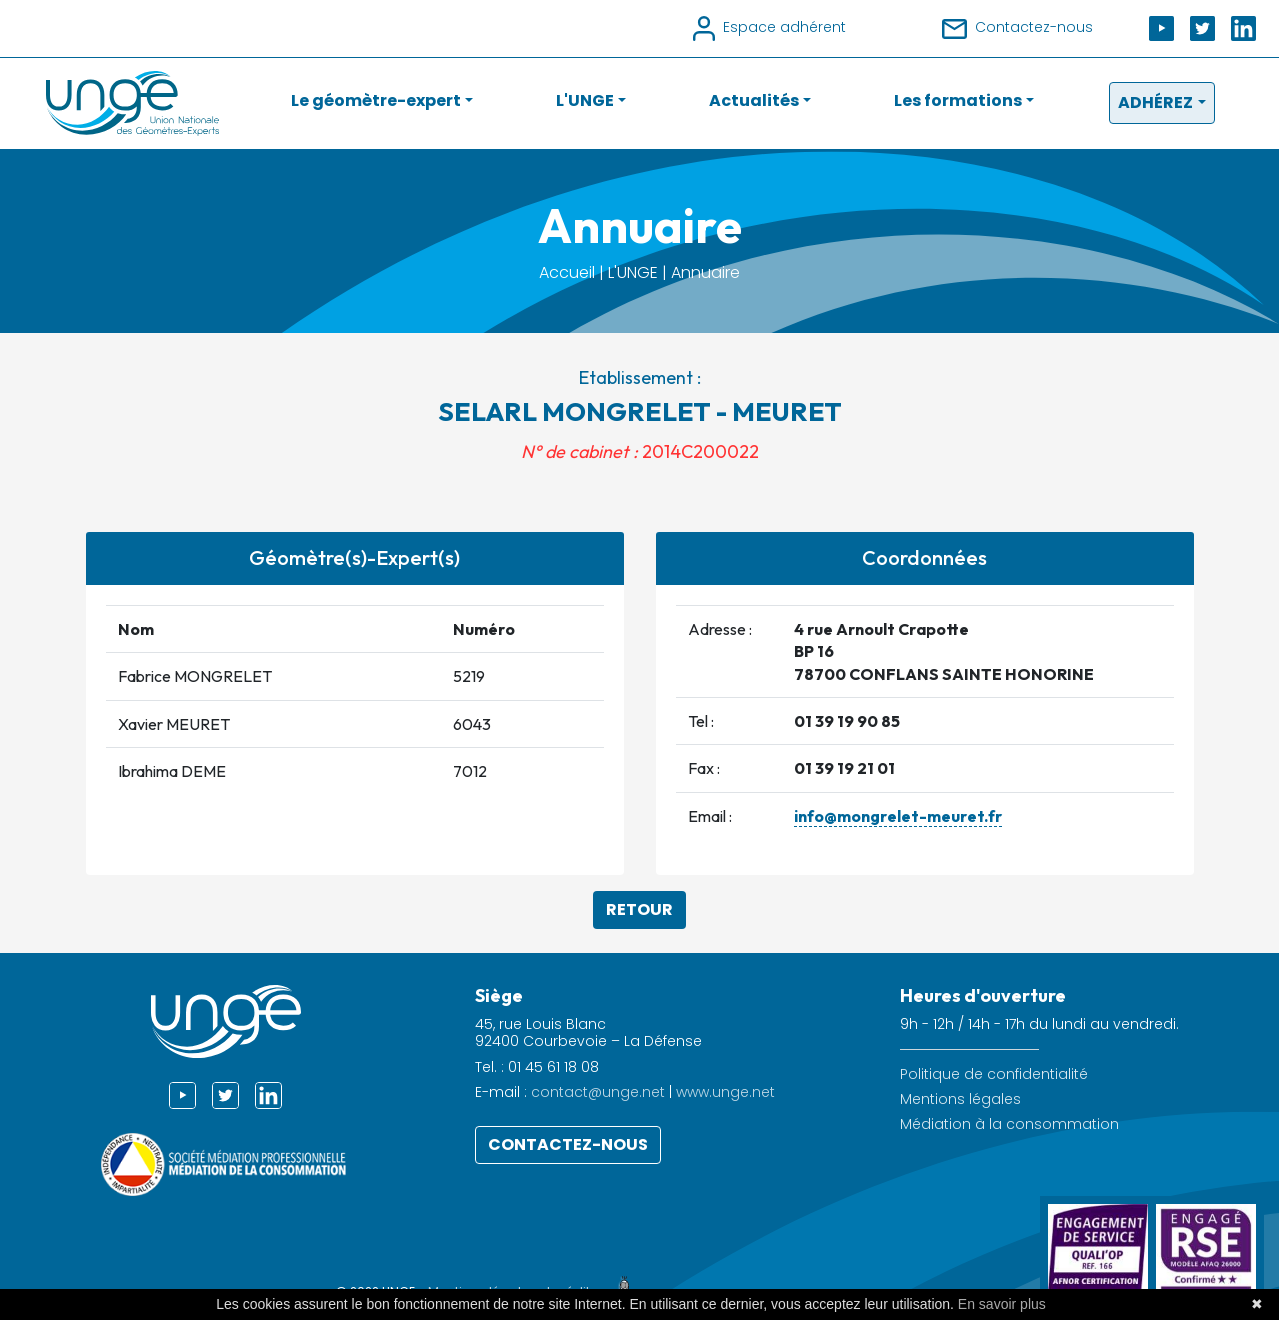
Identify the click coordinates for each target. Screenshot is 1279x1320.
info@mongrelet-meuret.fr (898, 816)
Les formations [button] (958, 100)
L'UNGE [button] (585, 100)
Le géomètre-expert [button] (376, 100)
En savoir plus (1002, 1304)
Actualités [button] (754, 100)
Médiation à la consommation (1009, 1124)
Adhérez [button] (1155, 102)
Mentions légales (960, 1099)
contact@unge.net (598, 1092)
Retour (639, 909)
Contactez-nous (568, 1144)
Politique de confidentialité (994, 1074)
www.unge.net (725, 1092)
